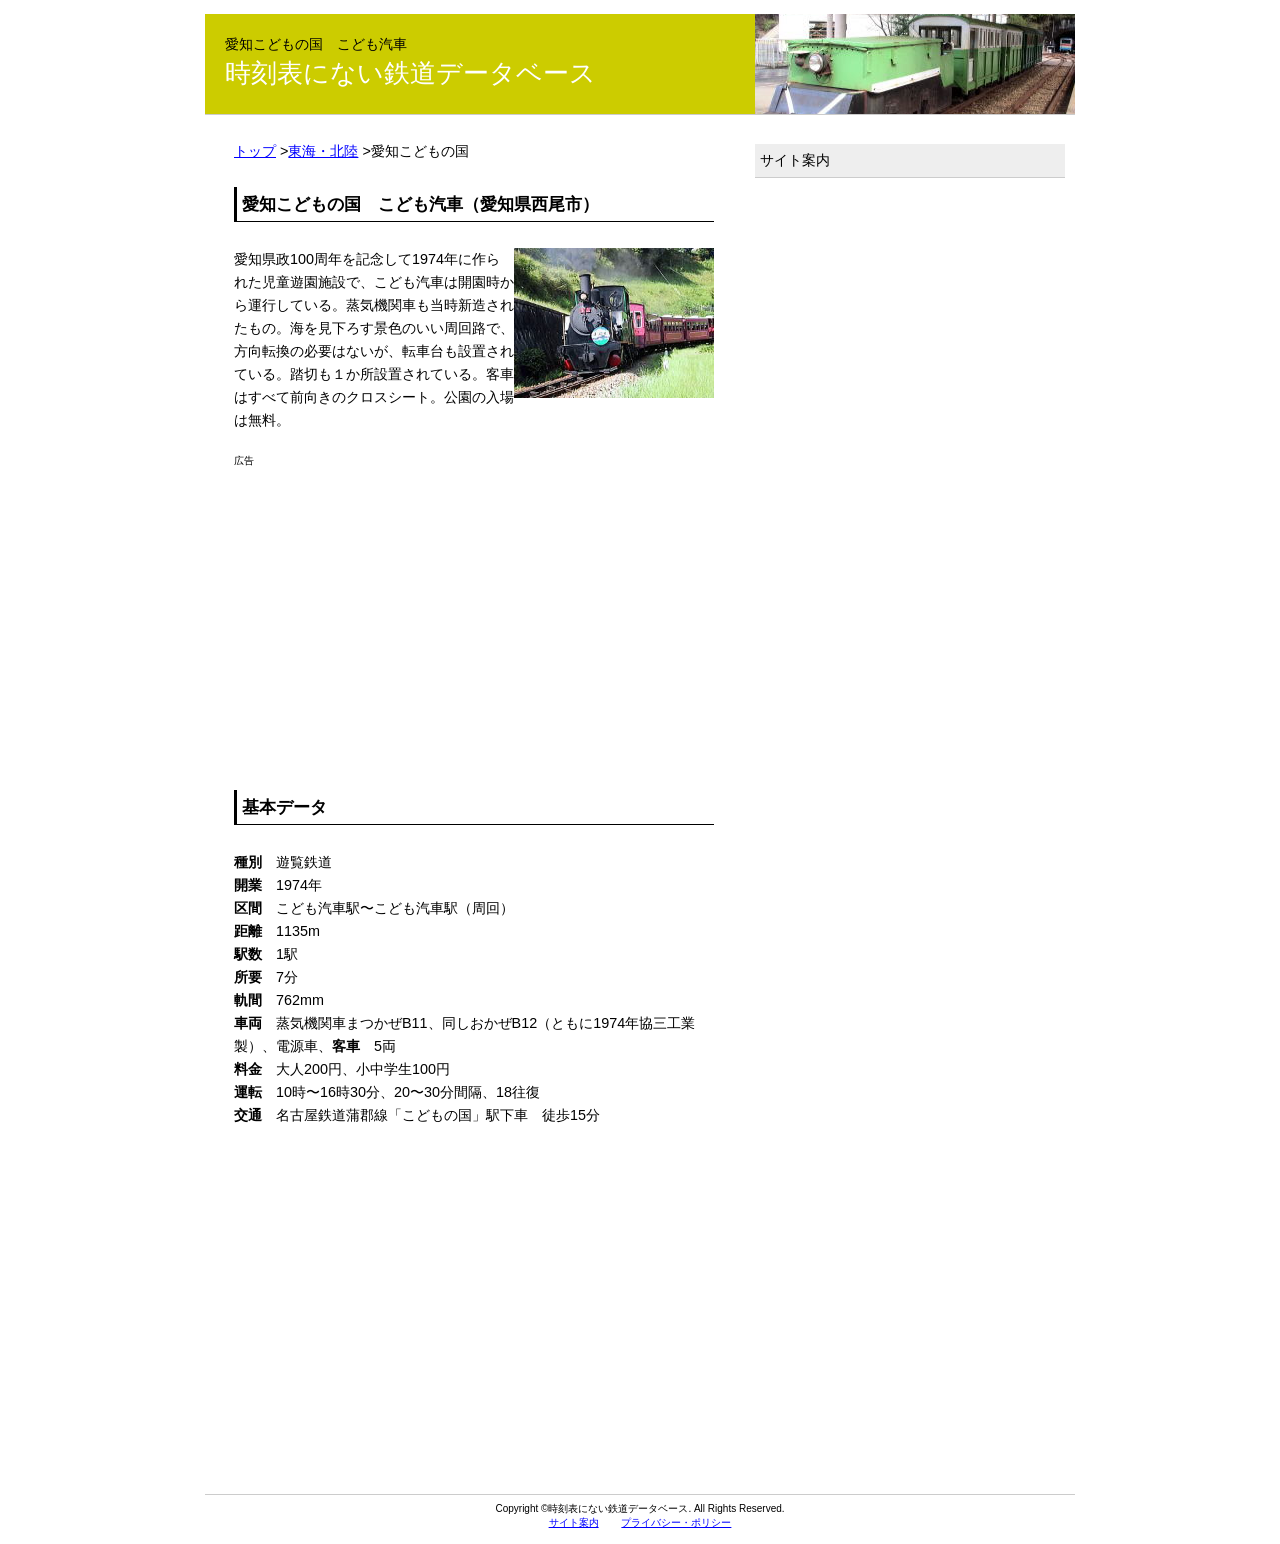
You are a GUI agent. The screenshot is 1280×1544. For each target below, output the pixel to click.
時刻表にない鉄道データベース (410, 73)
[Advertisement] (474, 607)
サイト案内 (795, 160)
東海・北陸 (323, 151)
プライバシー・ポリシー (676, 1522)
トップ (255, 151)
